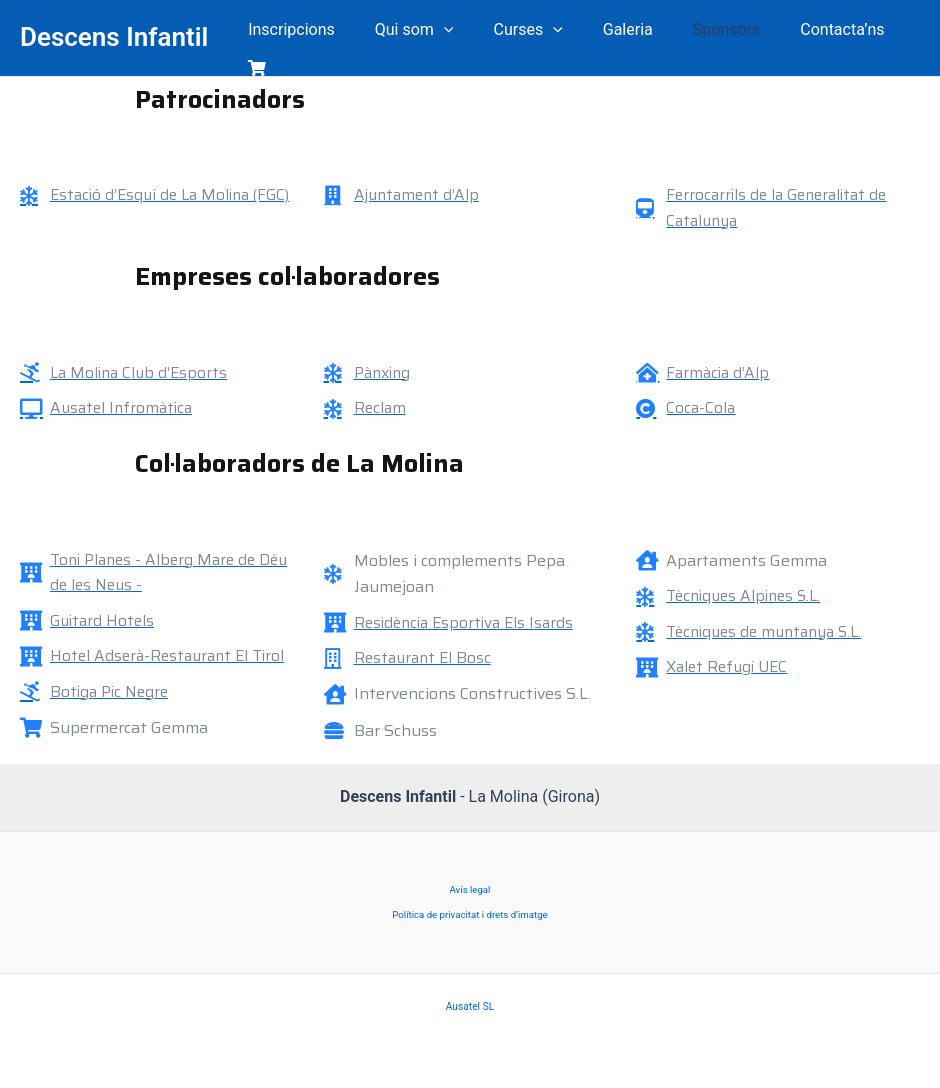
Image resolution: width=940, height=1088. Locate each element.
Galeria (613, 31)
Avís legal (470, 882)
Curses (521, 31)
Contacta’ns (812, 31)
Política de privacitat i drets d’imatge (469, 908)
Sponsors (704, 31)
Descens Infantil (114, 31)
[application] (445, 32)
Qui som (415, 31)
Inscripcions (301, 31)
